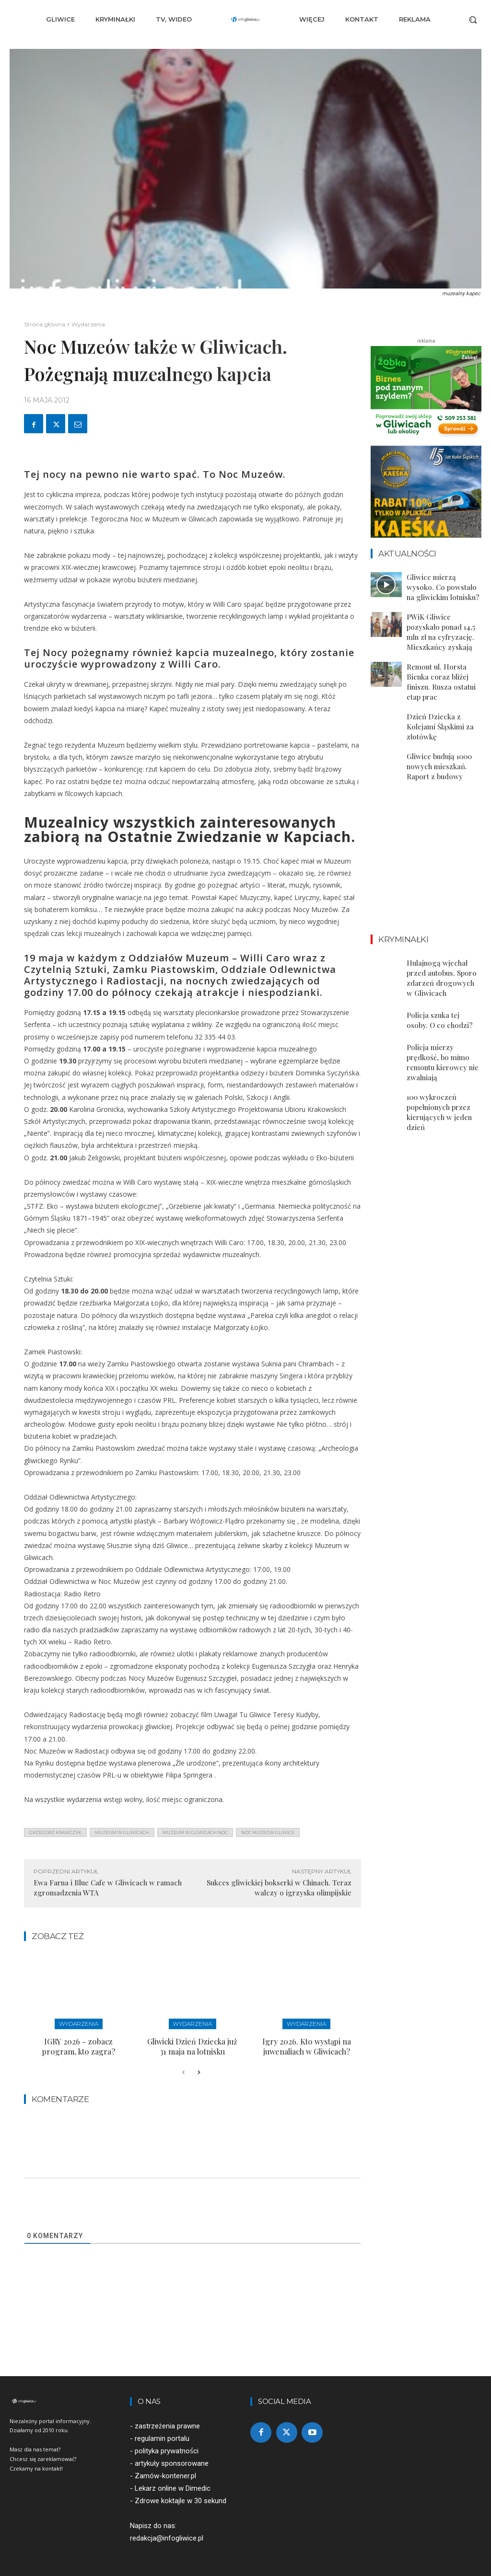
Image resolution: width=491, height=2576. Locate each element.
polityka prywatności (167, 2447)
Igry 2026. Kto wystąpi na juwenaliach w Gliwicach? (306, 2044)
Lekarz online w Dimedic (172, 2484)
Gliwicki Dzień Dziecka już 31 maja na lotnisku (192, 2044)
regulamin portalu (162, 2434)
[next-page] (199, 2069)
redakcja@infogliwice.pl (166, 2534)
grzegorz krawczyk (55, 1832)
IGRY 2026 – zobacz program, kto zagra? (79, 2044)
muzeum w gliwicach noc (195, 1832)
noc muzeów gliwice (267, 1832)
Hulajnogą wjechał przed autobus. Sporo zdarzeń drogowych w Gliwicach (444, 939)
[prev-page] (183, 2069)
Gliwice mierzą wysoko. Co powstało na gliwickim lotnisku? (444, 585)
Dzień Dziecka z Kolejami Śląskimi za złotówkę (444, 700)
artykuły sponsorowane (172, 2459)
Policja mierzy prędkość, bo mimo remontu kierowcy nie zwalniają (443, 1009)
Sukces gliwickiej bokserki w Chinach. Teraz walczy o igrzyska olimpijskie (279, 1887)
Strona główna (44, 324)
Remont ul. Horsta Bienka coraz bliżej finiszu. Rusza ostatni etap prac (444, 665)
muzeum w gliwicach (122, 1832)
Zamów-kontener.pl (165, 2472)
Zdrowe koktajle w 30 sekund (180, 2497)
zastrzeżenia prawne (167, 2422)
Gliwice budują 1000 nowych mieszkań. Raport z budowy (444, 735)
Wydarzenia (88, 324)
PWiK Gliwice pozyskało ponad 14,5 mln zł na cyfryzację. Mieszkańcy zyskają (442, 625)
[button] (472, 19)
